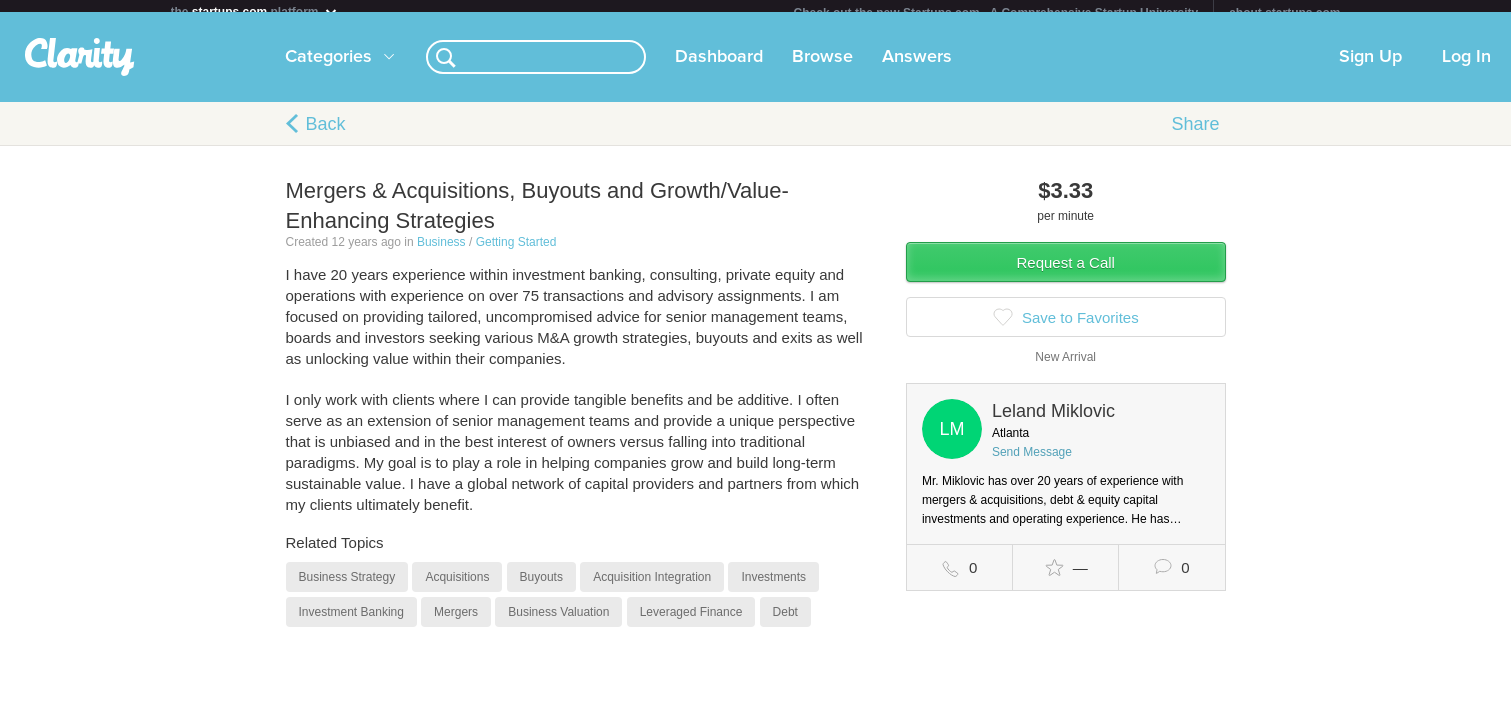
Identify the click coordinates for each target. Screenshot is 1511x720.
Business (441, 254)
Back (326, 136)
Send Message (1032, 464)
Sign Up (1370, 69)
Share (1195, 136)
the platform (255, 11)
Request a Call (1066, 274)
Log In (1466, 69)
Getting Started (516, 254)
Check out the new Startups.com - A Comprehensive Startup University (996, 13)
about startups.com (1284, 13)
